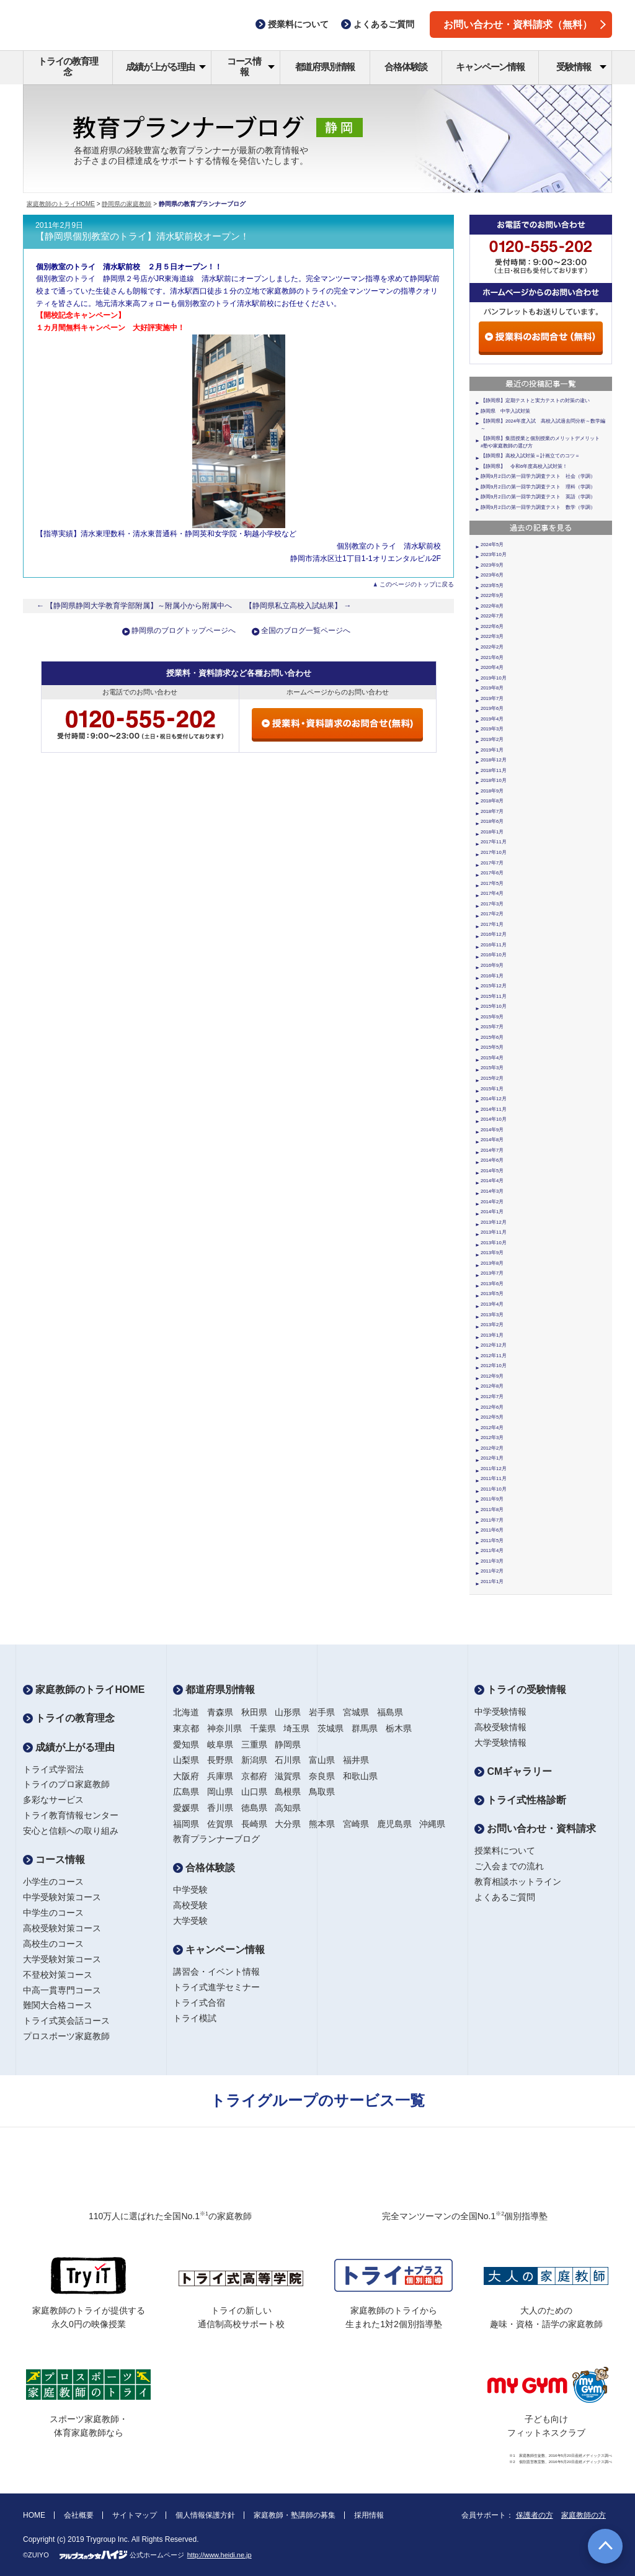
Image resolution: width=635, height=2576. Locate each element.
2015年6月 (492, 1037)
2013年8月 (492, 1263)
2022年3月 (492, 636)
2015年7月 (492, 1027)
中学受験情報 (500, 1712)
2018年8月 (492, 801)
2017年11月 (494, 842)
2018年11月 (494, 770)
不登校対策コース (57, 1975)
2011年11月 (494, 1478)
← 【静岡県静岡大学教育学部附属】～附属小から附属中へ (135, 605)
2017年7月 (492, 863)
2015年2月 (492, 1078)
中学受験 (190, 1890)
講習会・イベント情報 (216, 1972)
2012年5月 (492, 1417)
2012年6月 (492, 1407)
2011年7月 (492, 1520)
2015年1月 (492, 1089)
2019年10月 (494, 678)
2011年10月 (494, 1489)
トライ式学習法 (53, 1769)
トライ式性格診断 (520, 1800)
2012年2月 (492, 1448)
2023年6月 (492, 575)
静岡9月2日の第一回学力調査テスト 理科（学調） (538, 487)
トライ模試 (194, 2018)
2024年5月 (492, 544)
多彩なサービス (53, 1800)
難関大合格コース (57, 2005)
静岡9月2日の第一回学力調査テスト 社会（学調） (538, 476)
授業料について (504, 1851)
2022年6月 (492, 626)
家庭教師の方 (583, 2515)
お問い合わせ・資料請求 (535, 1828)
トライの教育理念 (68, 66)
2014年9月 (492, 1130)
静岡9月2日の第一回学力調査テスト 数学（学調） (538, 507)
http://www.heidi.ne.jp (219, 2555)
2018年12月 (494, 760)
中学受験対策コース (62, 1897)
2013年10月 (494, 1242)
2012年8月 (492, 1386)
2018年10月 (494, 780)
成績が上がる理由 (166, 66)
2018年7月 (492, 811)
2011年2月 (492, 1571)
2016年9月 (492, 965)
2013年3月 (492, 1314)
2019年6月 (492, 708)
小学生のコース (53, 1882)
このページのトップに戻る (417, 584)
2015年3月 (492, 1067)
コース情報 (251, 66)
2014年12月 (494, 1099)
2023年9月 (492, 565)
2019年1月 (492, 750)
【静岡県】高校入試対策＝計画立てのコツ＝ (530, 456)
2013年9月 (492, 1252)
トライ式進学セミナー (216, 1987)
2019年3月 (492, 729)
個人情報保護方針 (205, 2515)
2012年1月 (492, 1458)
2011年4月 (492, 1550)
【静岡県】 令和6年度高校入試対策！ (524, 466)
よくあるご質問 (504, 1897)
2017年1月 (492, 924)
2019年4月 (492, 719)
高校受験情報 (500, 1727)
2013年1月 (492, 1335)
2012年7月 (492, 1396)
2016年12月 (494, 934)
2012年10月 (494, 1365)
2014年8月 (492, 1139)
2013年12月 (494, 1222)
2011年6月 (492, 1530)
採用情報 (369, 2515)
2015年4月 (492, 1058)
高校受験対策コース (62, 1928)
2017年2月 (492, 914)
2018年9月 (492, 791)
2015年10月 (494, 1006)
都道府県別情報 (325, 66)
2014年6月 (492, 1160)
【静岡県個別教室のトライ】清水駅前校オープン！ (142, 236)
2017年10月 (494, 852)
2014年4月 (492, 1180)
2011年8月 (492, 1509)
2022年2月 (492, 647)
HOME (34, 2515)
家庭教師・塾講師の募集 (294, 2515)
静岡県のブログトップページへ (183, 630)
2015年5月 (492, 1047)
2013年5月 (492, 1293)
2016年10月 (494, 955)
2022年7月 (492, 616)
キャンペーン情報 (490, 66)
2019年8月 (492, 688)
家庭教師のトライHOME (61, 203)
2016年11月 (494, 945)
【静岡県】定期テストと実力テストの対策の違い (535, 400)
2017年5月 (492, 883)
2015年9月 (492, 1017)
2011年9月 (492, 1499)
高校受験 (190, 1905)
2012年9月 (492, 1376)
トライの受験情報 (520, 1689)
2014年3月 (492, 1191)
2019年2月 (492, 739)
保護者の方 (534, 2515)
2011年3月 (492, 1561)
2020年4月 (492, 667)
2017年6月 (492, 873)
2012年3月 (492, 1437)
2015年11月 (494, 996)
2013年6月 (492, 1283)
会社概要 (79, 2515)
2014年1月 (492, 1211)
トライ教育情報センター (70, 1815)
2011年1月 (492, 1581)
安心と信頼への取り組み (70, 1831)
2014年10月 (494, 1119)
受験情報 (581, 66)
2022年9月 (492, 595)
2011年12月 (494, 1468)
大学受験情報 (500, 1743)
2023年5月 (492, 585)
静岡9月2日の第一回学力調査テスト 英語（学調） (538, 497)
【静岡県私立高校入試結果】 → (298, 605)
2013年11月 (494, 1232)
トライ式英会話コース (66, 2021)
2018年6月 (492, 821)
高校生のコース (53, 1944)
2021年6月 (492, 657)
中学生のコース (53, 1913)
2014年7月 (492, 1150)
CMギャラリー (513, 1771)
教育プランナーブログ (216, 1839)
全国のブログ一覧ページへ (305, 630)
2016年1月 (492, 976)
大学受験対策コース (62, 1959)
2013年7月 (492, 1273)
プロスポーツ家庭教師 (66, 2036)
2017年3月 (492, 904)
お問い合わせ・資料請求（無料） (524, 24)
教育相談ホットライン (517, 1882)
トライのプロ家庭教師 (66, 1784)
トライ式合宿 (199, 2003)
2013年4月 (492, 1304)
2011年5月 (492, 1540)
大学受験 (190, 1921)
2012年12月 (494, 1345)
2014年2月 (492, 1202)
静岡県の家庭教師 (126, 203)
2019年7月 (492, 698)
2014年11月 (494, 1109)
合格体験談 (405, 66)
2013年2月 (492, 1324)
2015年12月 (494, 986)
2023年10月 (494, 554)
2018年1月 (492, 832)
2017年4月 (492, 893)
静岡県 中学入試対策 (505, 411)
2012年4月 (492, 1427)
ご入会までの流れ (509, 1866)
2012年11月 (494, 1355)
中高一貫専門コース (62, 1990)
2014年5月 (492, 1171)
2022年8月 (492, 606)
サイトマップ (134, 2515)
